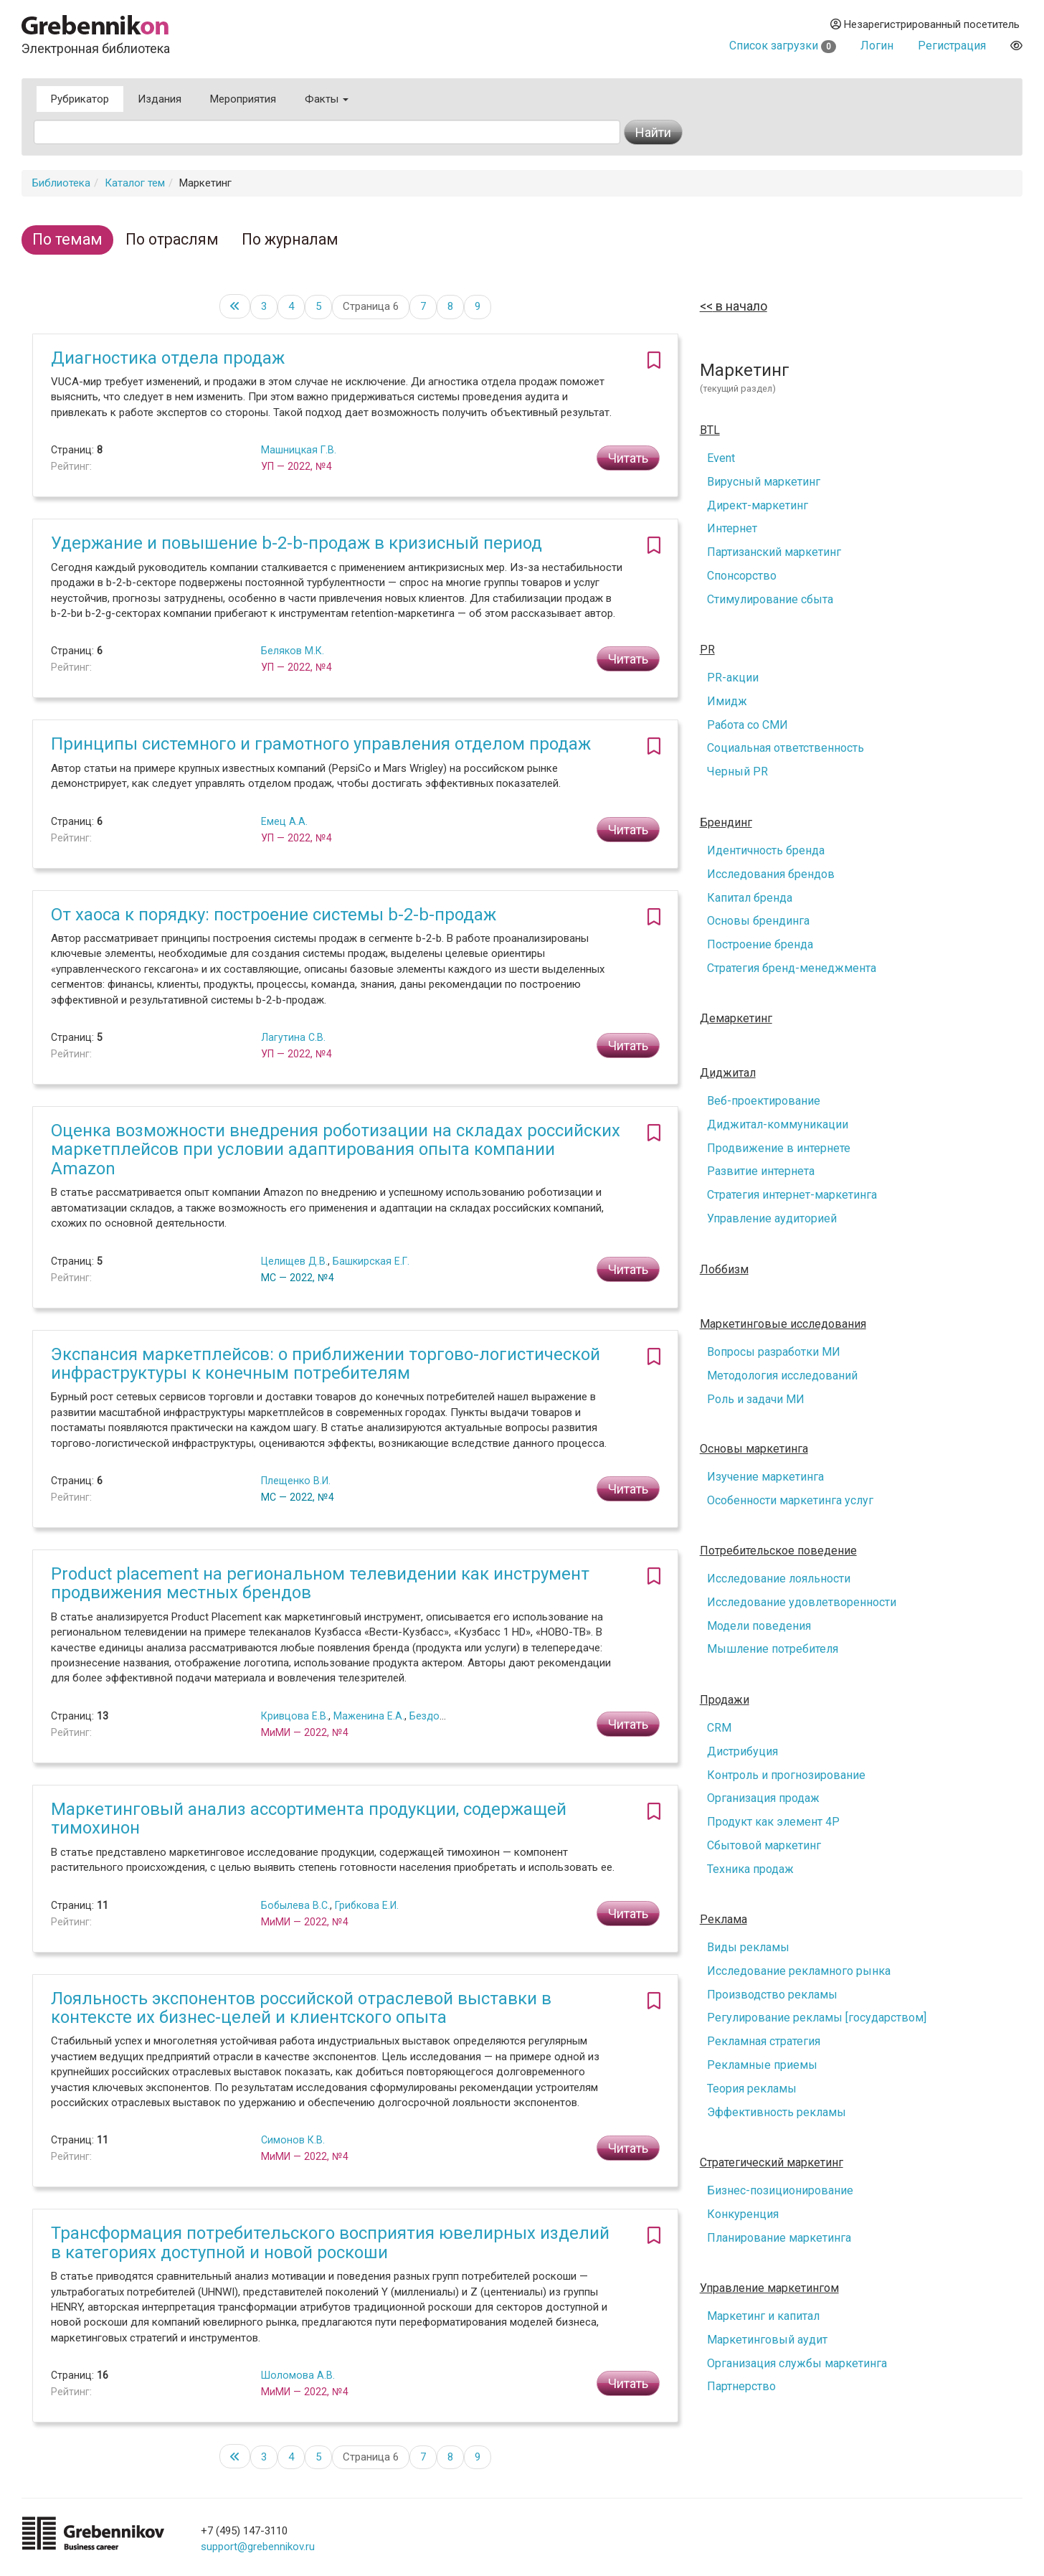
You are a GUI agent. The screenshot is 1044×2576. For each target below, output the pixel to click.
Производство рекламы (772, 1994)
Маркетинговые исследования (783, 1324)
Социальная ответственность (785, 748)
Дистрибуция (742, 1751)
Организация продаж (763, 1798)
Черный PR (737, 771)
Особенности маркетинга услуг (790, 1500)
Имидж (727, 701)
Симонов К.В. (293, 2140)
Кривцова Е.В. (294, 1716)
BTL (710, 430)
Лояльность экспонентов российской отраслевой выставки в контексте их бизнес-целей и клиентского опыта (301, 2007)
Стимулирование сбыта (770, 599)
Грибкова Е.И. (367, 1905)
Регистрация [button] (952, 45)
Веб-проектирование (763, 1101)
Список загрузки (782, 45)
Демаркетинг (736, 1018)
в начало (740, 305)
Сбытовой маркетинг (764, 1845)
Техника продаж (750, 1869)
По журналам (290, 239)
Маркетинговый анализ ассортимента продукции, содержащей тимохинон (308, 1818)
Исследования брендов (771, 874)
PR (707, 650)
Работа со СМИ (747, 725)
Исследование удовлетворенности (801, 1602)
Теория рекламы (752, 2088)
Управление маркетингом (769, 2288)
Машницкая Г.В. (298, 450)
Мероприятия (243, 99)
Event (721, 458)
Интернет (732, 528)
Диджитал (728, 1073)
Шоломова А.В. (298, 2375)
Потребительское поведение (778, 1551)
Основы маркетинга (754, 1449)
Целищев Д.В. (294, 1261)
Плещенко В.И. (296, 1480)
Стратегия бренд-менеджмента (791, 968)
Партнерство (741, 2386)
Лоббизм (724, 1269)
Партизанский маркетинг (774, 552)
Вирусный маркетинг (763, 482)
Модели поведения (759, 1626)
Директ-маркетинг (757, 505)
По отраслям (172, 239)
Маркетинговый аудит (767, 2339)
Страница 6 (371, 306)
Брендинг (726, 823)
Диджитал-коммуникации (777, 1124)
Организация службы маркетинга (797, 2363)
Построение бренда (760, 944)
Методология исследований (782, 1375)
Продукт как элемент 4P (773, 1822)
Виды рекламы (748, 1947)
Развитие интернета (761, 1171)
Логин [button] (876, 45)
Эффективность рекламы (776, 2112)
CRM (719, 1728)
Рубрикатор (80, 99)
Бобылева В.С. (295, 1905)
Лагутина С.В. (293, 1037)
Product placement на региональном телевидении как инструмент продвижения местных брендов (320, 1583)
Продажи (724, 1700)
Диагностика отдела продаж (168, 358)
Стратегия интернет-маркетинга (792, 1195)
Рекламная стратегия (763, 2041)
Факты (326, 99)
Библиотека (61, 182)
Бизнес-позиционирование (780, 2190)
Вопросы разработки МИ (773, 1352)
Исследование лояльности (778, 1578)
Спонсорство (742, 575)
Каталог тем (135, 182)
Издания (159, 99)
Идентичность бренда (766, 850)
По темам (67, 239)
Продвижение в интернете (778, 1148)
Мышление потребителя (772, 1649)
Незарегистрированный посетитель (925, 24)
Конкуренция (743, 2214)
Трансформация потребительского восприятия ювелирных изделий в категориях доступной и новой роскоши (330, 2242)
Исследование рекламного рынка (799, 1971)
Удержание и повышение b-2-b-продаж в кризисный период (296, 543)
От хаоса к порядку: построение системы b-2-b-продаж (273, 915)
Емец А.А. (284, 821)
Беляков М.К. (292, 650)
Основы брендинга (758, 921)
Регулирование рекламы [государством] (816, 2017)
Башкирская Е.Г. (371, 1261)
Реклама (723, 1919)
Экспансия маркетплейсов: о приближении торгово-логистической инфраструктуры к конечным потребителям (325, 1363)
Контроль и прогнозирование (786, 1775)
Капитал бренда (749, 898)
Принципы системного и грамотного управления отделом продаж (321, 744)
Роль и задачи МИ (756, 1399)
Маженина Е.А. (368, 1716)
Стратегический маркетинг (771, 2163)
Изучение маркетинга (765, 1476)
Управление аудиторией (772, 1218)
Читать (628, 458)
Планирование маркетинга (779, 2238)
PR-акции (733, 677)
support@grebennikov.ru (258, 2546)
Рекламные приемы (762, 2065)
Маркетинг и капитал (763, 2316)
